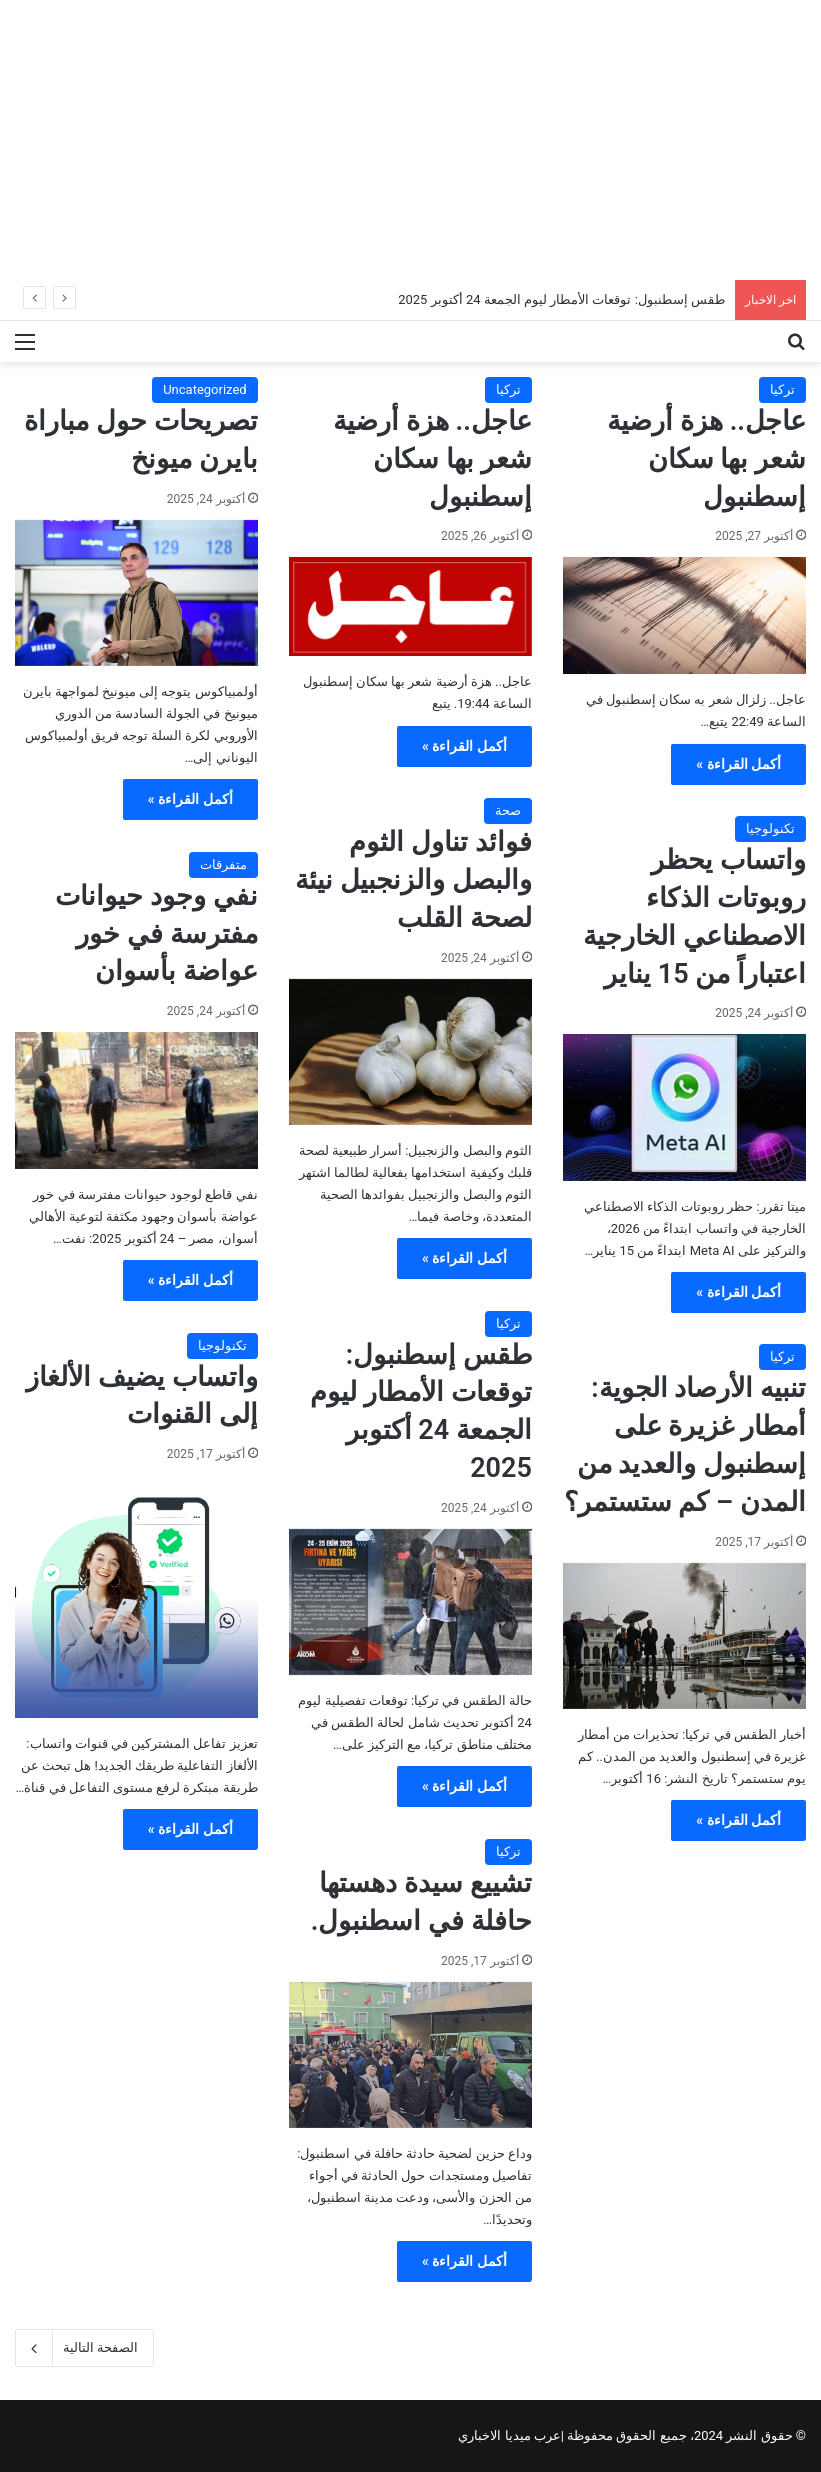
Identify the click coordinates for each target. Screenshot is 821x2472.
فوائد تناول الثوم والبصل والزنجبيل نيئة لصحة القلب (413, 880)
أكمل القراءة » (738, 764)
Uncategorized (204, 389)
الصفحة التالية (84, 2348)
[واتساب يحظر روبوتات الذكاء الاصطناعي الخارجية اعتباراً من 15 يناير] (684, 1107)
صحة (508, 810)
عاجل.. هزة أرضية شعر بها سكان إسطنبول (706, 459)
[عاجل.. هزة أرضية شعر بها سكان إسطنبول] (684, 615)
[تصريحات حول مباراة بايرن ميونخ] (136, 593)
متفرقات (223, 864)
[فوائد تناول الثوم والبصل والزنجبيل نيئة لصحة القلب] (410, 1052)
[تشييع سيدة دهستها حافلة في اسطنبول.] (410, 2055)
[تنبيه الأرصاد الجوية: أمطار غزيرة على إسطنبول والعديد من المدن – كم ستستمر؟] (684, 1636)
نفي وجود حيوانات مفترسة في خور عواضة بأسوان (156, 934)
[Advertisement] (410, 140)
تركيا (782, 389)
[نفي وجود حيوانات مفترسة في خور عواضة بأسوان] (136, 1100)
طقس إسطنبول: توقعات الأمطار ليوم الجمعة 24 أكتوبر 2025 (561, 299)
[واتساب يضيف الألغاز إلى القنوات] (136, 1596)
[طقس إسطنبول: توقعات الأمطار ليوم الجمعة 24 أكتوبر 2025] (410, 1602)
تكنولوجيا (770, 828)
